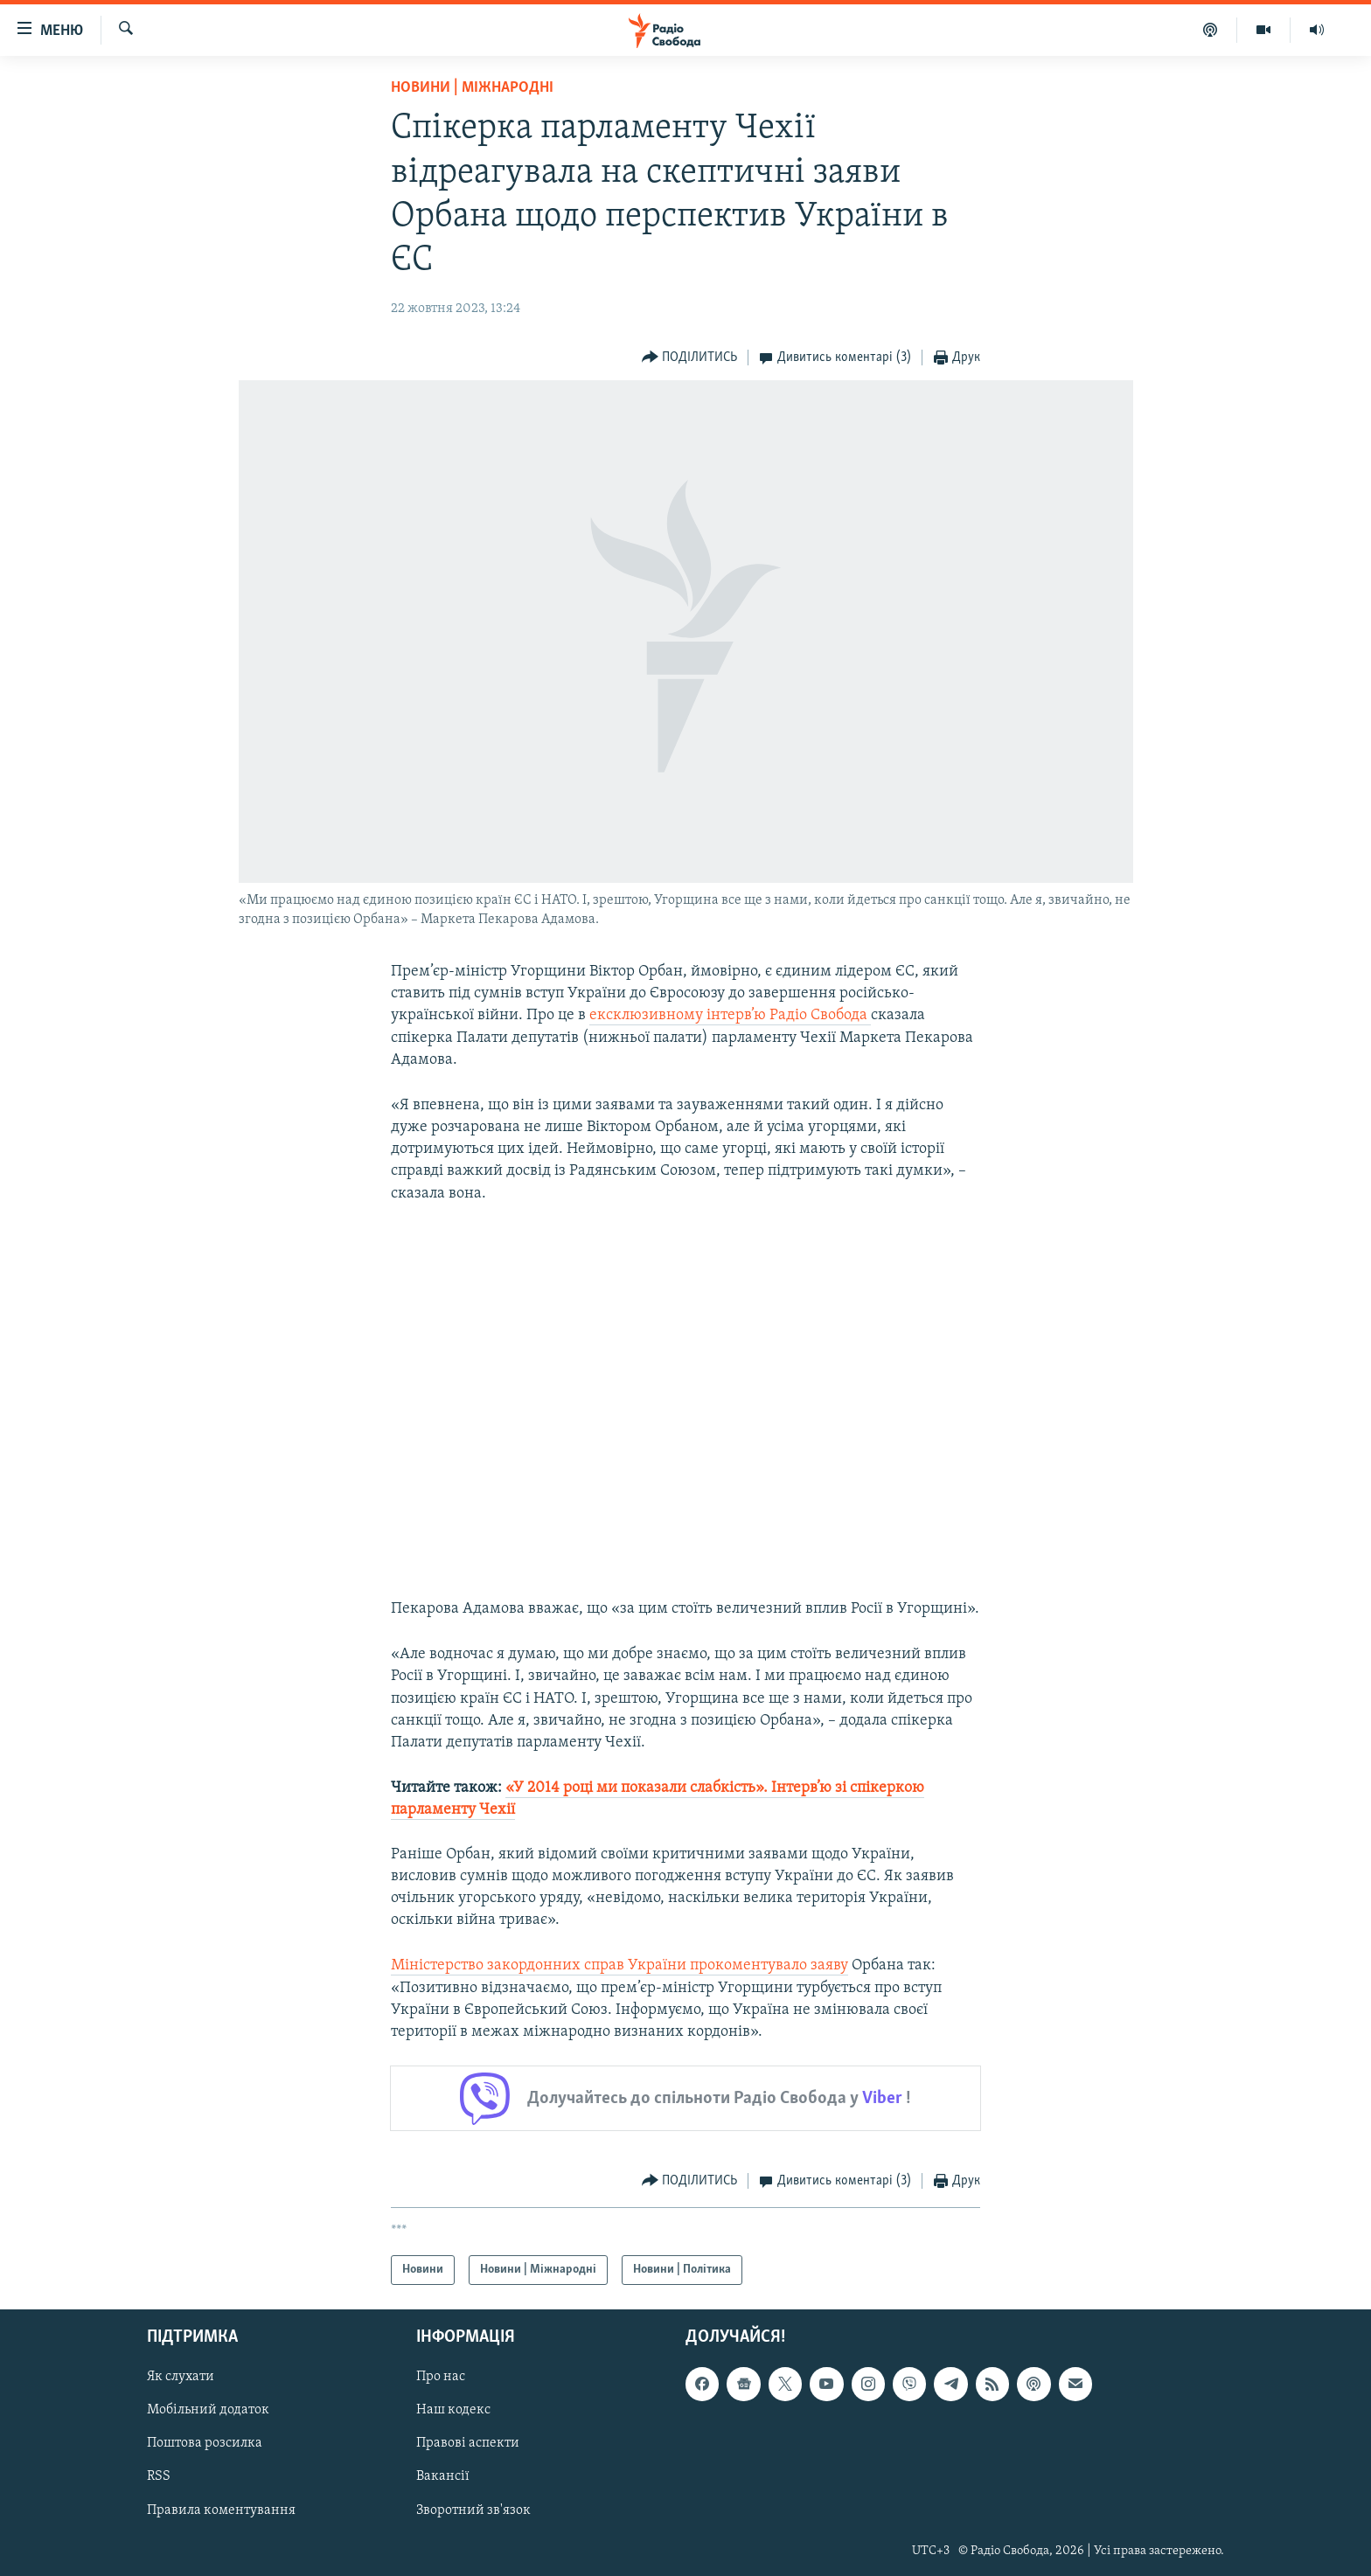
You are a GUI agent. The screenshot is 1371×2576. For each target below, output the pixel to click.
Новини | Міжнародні (472, 88)
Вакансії (443, 2477)
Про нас (440, 2378)
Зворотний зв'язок (473, 2510)
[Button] (690, 358)
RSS (159, 2477)
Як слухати (180, 2378)
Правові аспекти (467, 2444)
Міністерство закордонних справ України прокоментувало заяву (619, 1965)
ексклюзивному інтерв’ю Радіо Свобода (730, 1015)
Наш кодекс (453, 2411)
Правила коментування (221, 2510)
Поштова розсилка (204, 2444)
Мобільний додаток (208, 2411)
